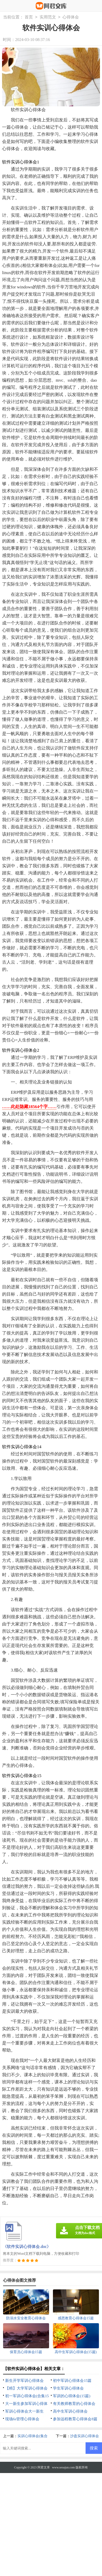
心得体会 (70, 17)
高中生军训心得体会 (70, 2411)
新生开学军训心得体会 (24, 2381)
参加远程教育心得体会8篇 (75, 2419)
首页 (29, 17)
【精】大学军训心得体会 (26, 2388)
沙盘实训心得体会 (84, 2436)
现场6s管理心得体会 (22, 2419)
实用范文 (48, 17)
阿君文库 (44, 2467)
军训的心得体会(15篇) (71, 2396)
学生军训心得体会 (68, 2388)
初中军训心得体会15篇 (72, 2381)
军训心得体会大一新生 (24, 2411)
